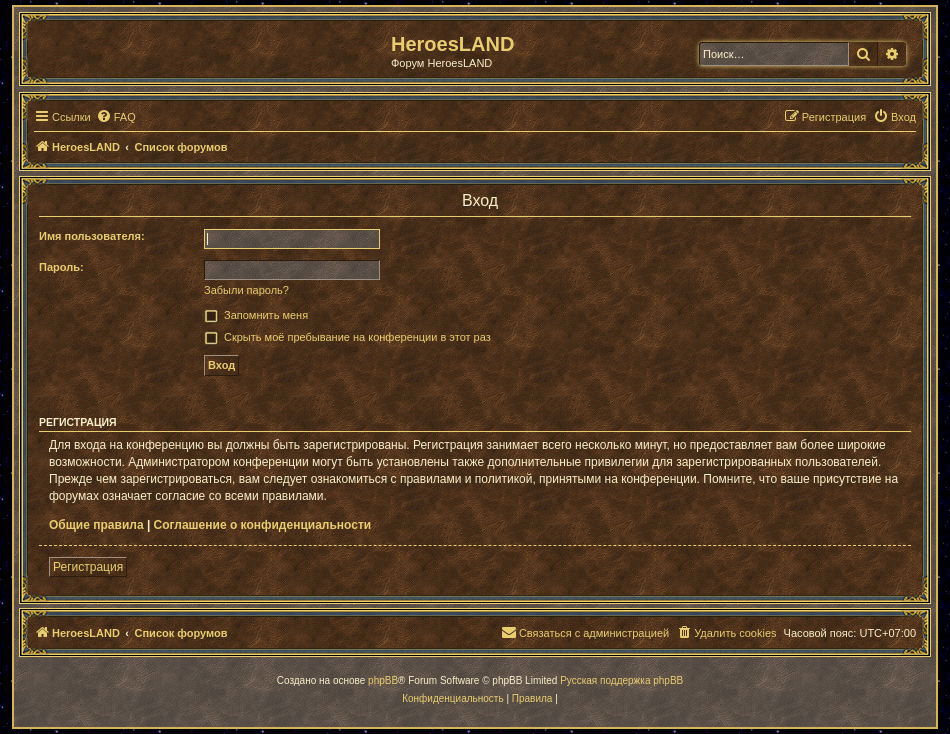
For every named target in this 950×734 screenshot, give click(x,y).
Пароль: (61, 267)
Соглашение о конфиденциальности (263, 525)
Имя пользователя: (92, 236)
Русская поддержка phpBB (621, 680)
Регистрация (88, 567)
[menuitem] (116, 117)
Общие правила (96, 525)
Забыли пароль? (246, 290)
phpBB (383, 680)
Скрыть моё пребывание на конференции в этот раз (357, 337)
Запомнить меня (266, 315)
